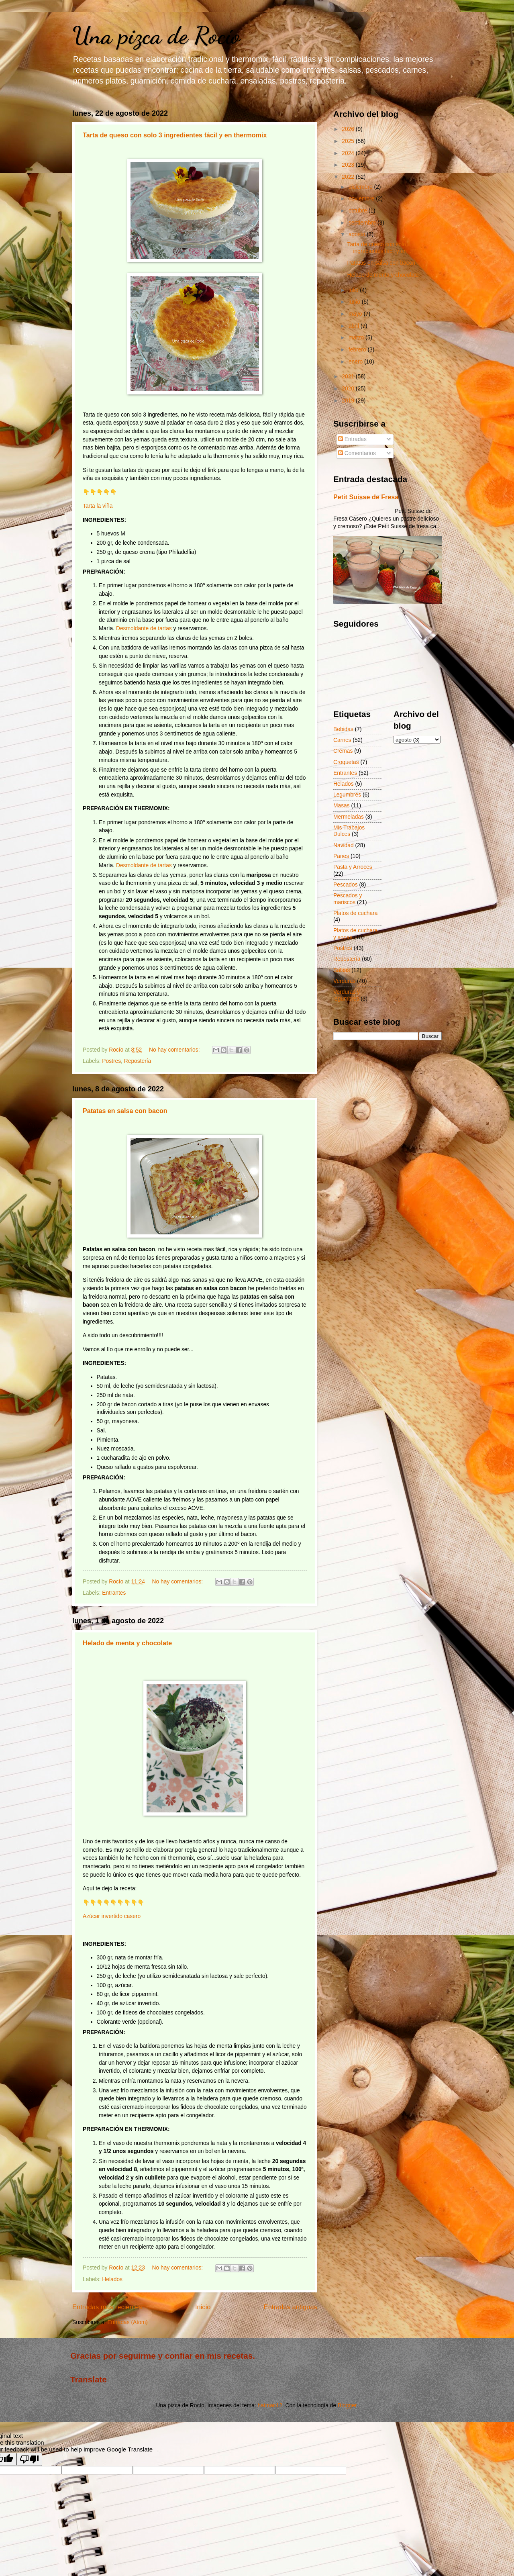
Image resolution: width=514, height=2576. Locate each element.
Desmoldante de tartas (144, 628)
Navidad (343, 845)
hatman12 (270, 2405)
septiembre (363, 223)
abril (355, 326)
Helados (112, 2279)
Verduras (344, 981)
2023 (349, 165)
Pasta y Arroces (352, 867)
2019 (349, 401)
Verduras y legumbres (346, 995)
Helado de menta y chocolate (127, 1643)
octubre (359, 211)
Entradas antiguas (290, 2307)
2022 (349, 177)
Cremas (343, 751)
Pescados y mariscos (347, 899)
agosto (358, 234)
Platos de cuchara (355, 913)
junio (355, 302)
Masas (341, 806)
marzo (357, 338)
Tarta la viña (97, 506)
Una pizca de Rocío (156, 35)
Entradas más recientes (107, 2307)
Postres (111, 1061)
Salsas (341, 970)
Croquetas (346, 762)
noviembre (362, 199)
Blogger (347, 2405)
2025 (349, 141)
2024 (349, 153)
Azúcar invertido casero (112, 1916)
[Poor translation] (29, 2459)
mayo (356, 314)
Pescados (345, 885)
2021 (349, 377)
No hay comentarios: (175, 1050)
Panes (341, 856)
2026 (349, 129)
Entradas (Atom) (127, 2322)
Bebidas (343, 729)
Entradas (352, 439)
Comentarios (357, 453)
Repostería (137, 1061)
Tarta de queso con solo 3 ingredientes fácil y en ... (380, 247)
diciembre (361, 187)
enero (356, 362)
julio (354, 290)
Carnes (342, 740)
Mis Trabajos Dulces (349, 831)
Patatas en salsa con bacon (125, 1110)
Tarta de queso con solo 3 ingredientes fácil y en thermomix (175, 135)
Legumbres (347, 795)
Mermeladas (348, 817)
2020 (349, 389)
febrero (358, 350)
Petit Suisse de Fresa (365, 496)
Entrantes (114, 1593)
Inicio (203, 2307)
